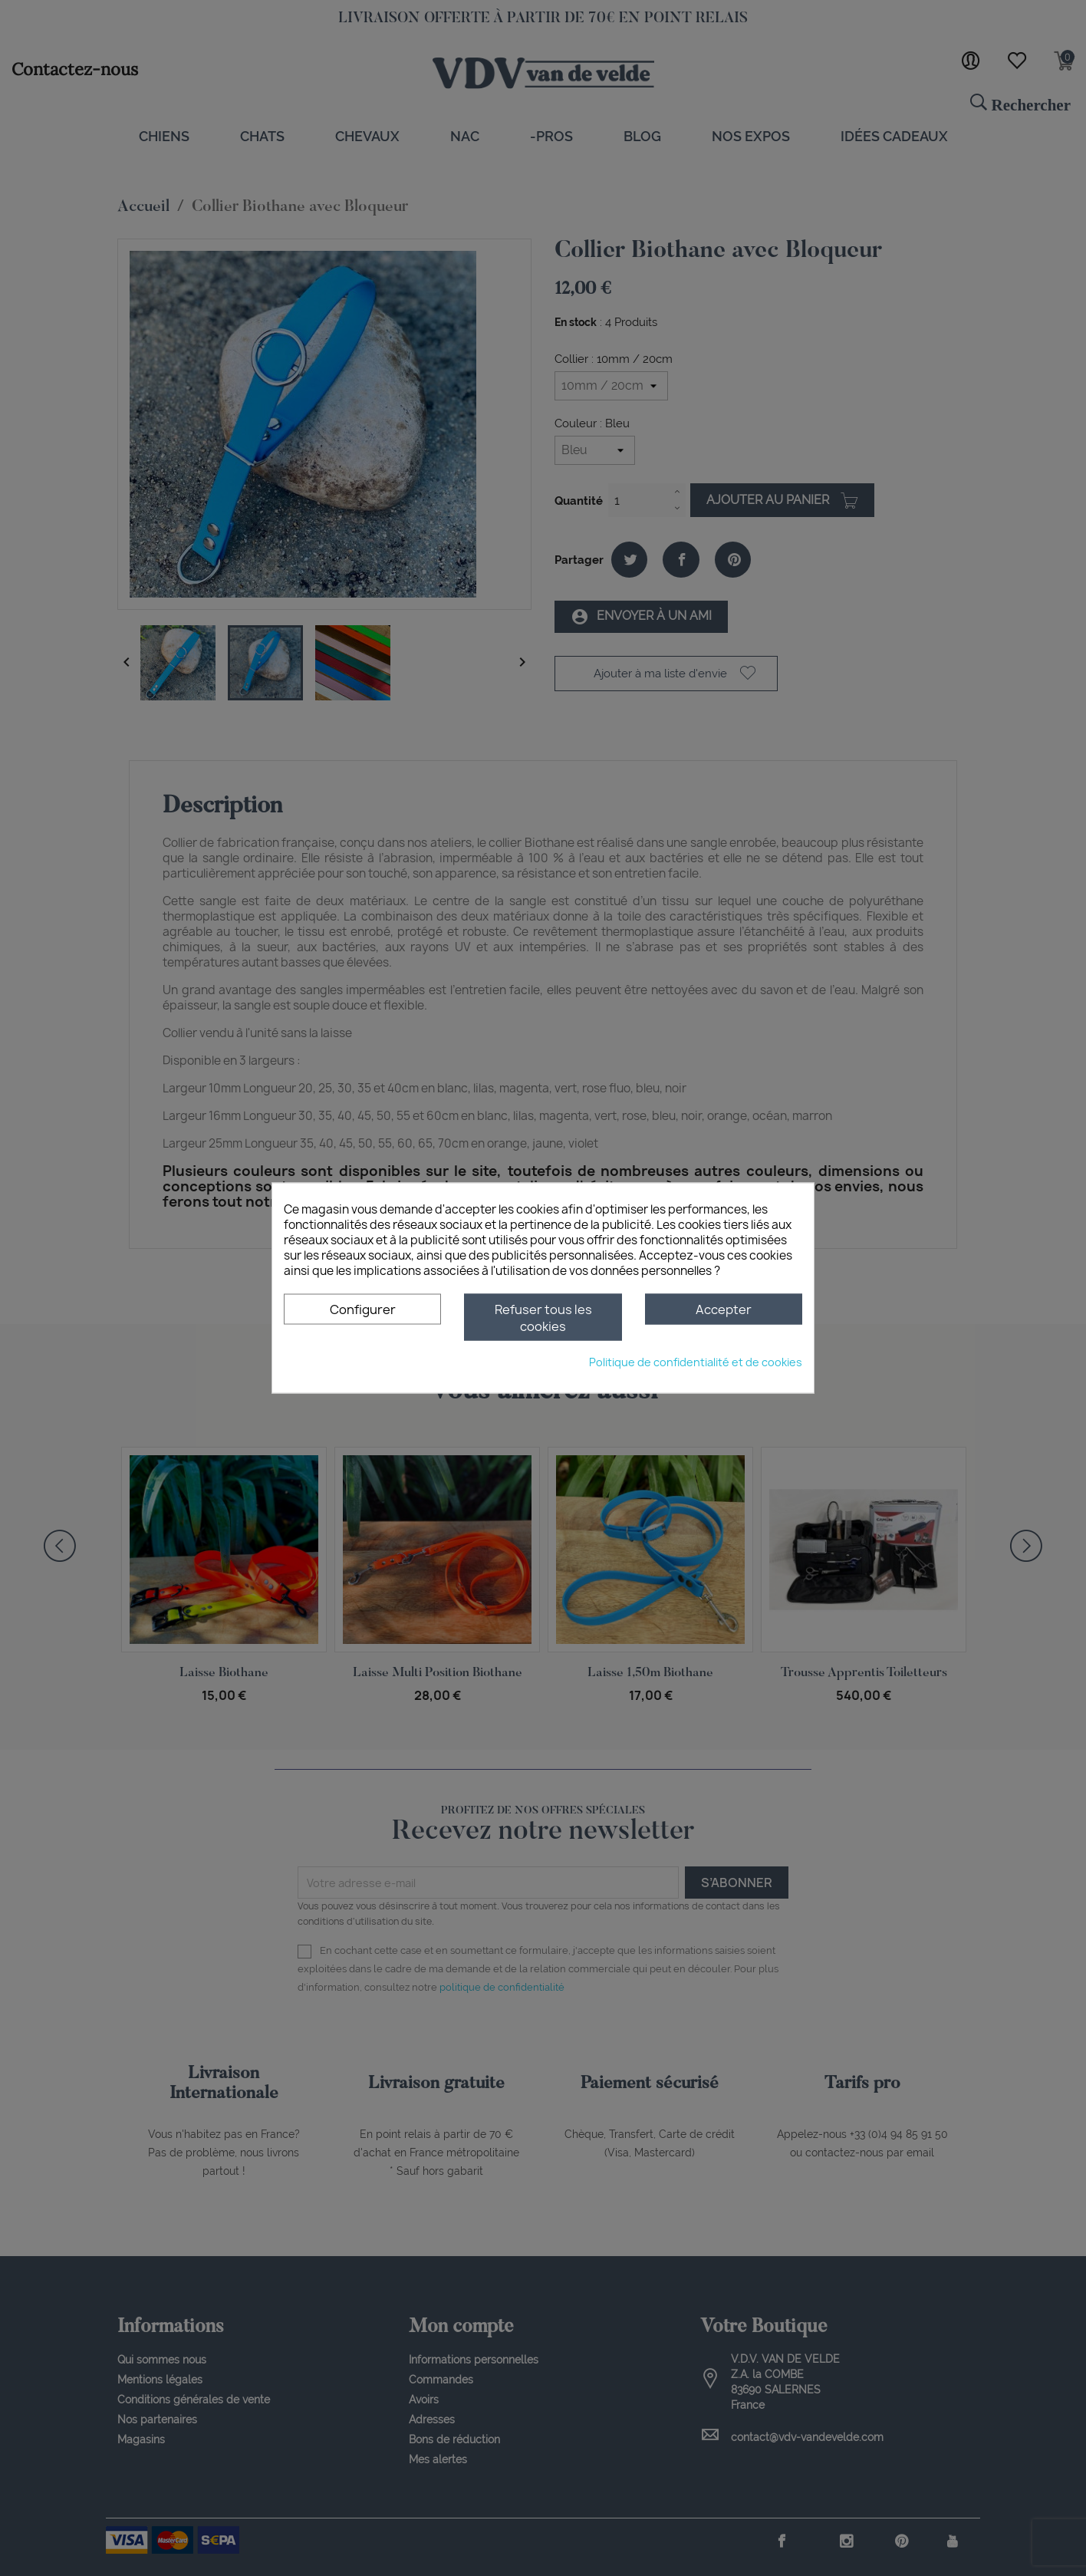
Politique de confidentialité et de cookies (695, 1362)
